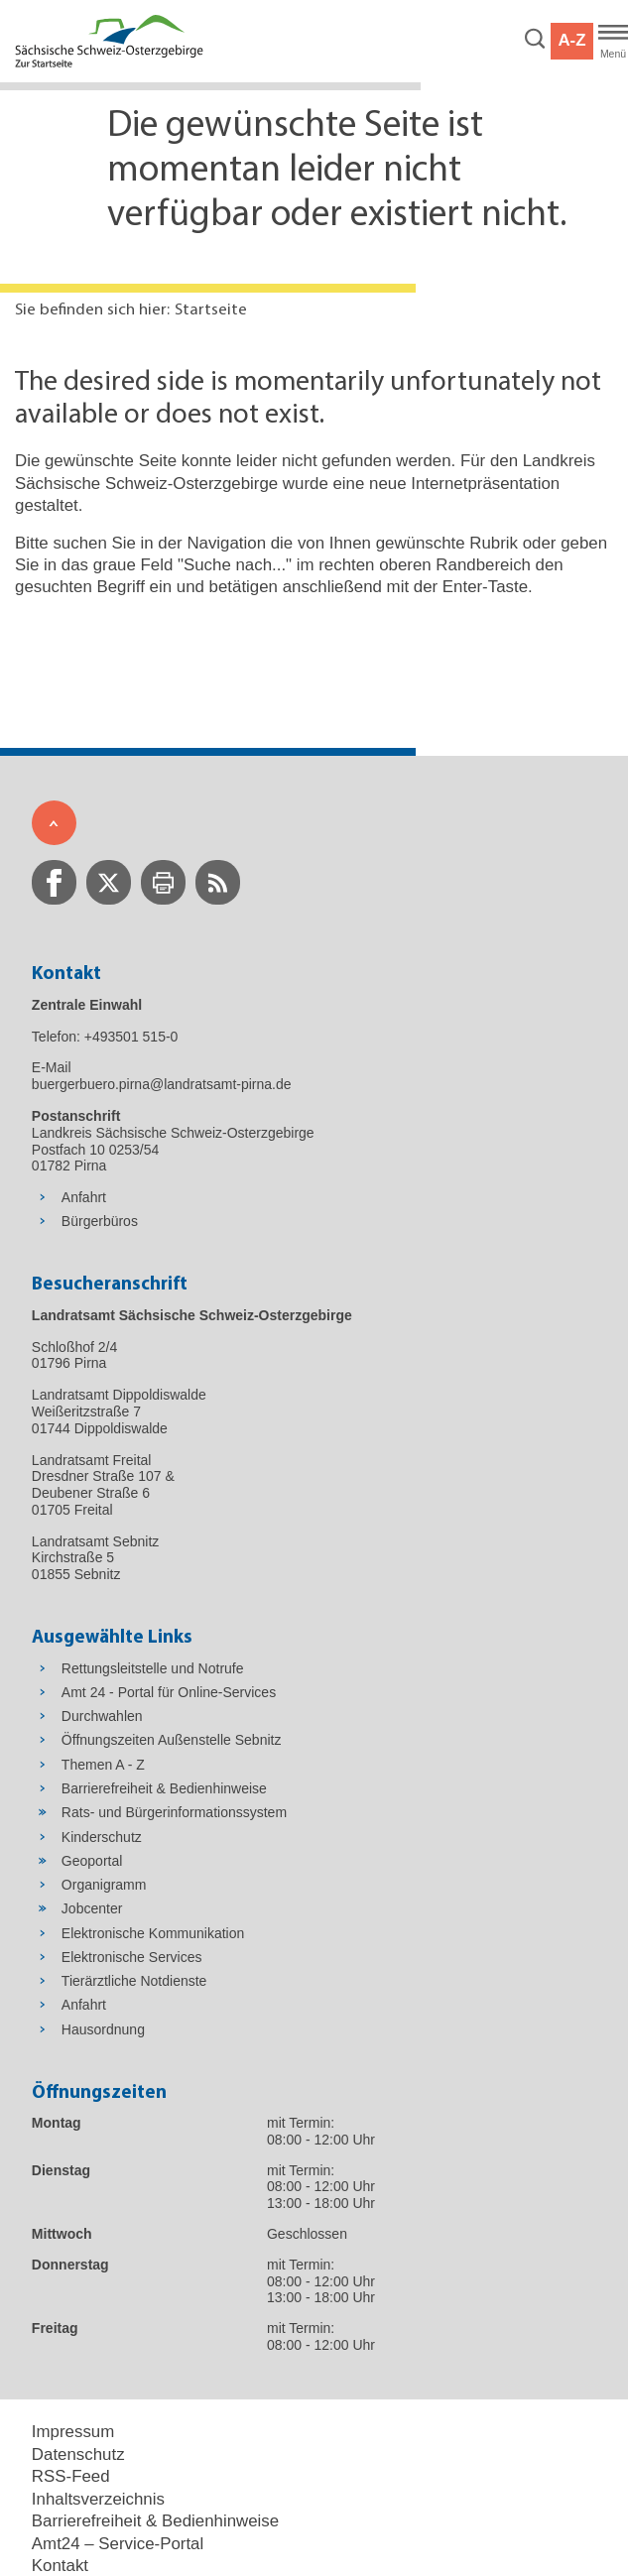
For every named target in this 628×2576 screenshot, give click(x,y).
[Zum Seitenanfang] (54, 822)
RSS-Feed (71, 2476)
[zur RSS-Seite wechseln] (217, 882)
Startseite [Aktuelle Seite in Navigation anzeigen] (211, 310)
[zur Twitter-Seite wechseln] (108, 882)
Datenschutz (78, 2454)
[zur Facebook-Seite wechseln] (54, 882)
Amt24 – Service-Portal (117, 2543)
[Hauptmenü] (613, 41)
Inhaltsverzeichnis (98, 2499)
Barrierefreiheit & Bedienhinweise (155, 2521)
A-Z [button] (571, 40)
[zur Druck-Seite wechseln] (163, 882)
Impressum (73, 2431)
